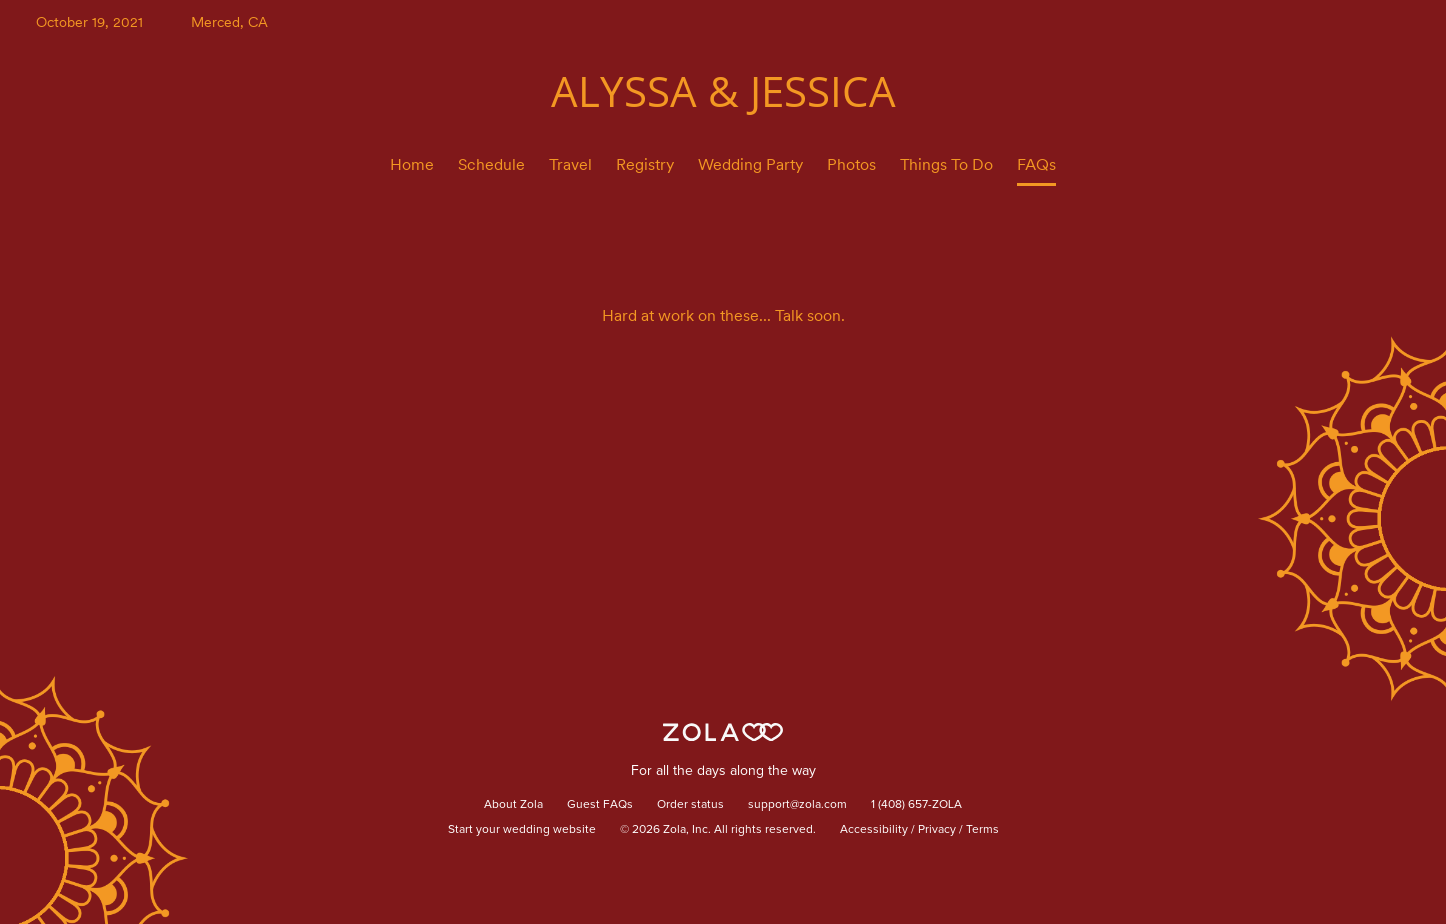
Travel (570, 164)
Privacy (937, 830)
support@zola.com (797, 805)
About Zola (513, 805)
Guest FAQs (600, 805)
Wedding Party (750, 164)
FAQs (1036, 164)
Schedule (491, 164)
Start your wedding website (522, 830)
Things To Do (946, 164)
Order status (690, 805)
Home (412, 164)
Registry (645, 164)
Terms (982, 830)
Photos (851, 164)
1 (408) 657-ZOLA (916, 805)
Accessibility (874, 830)
